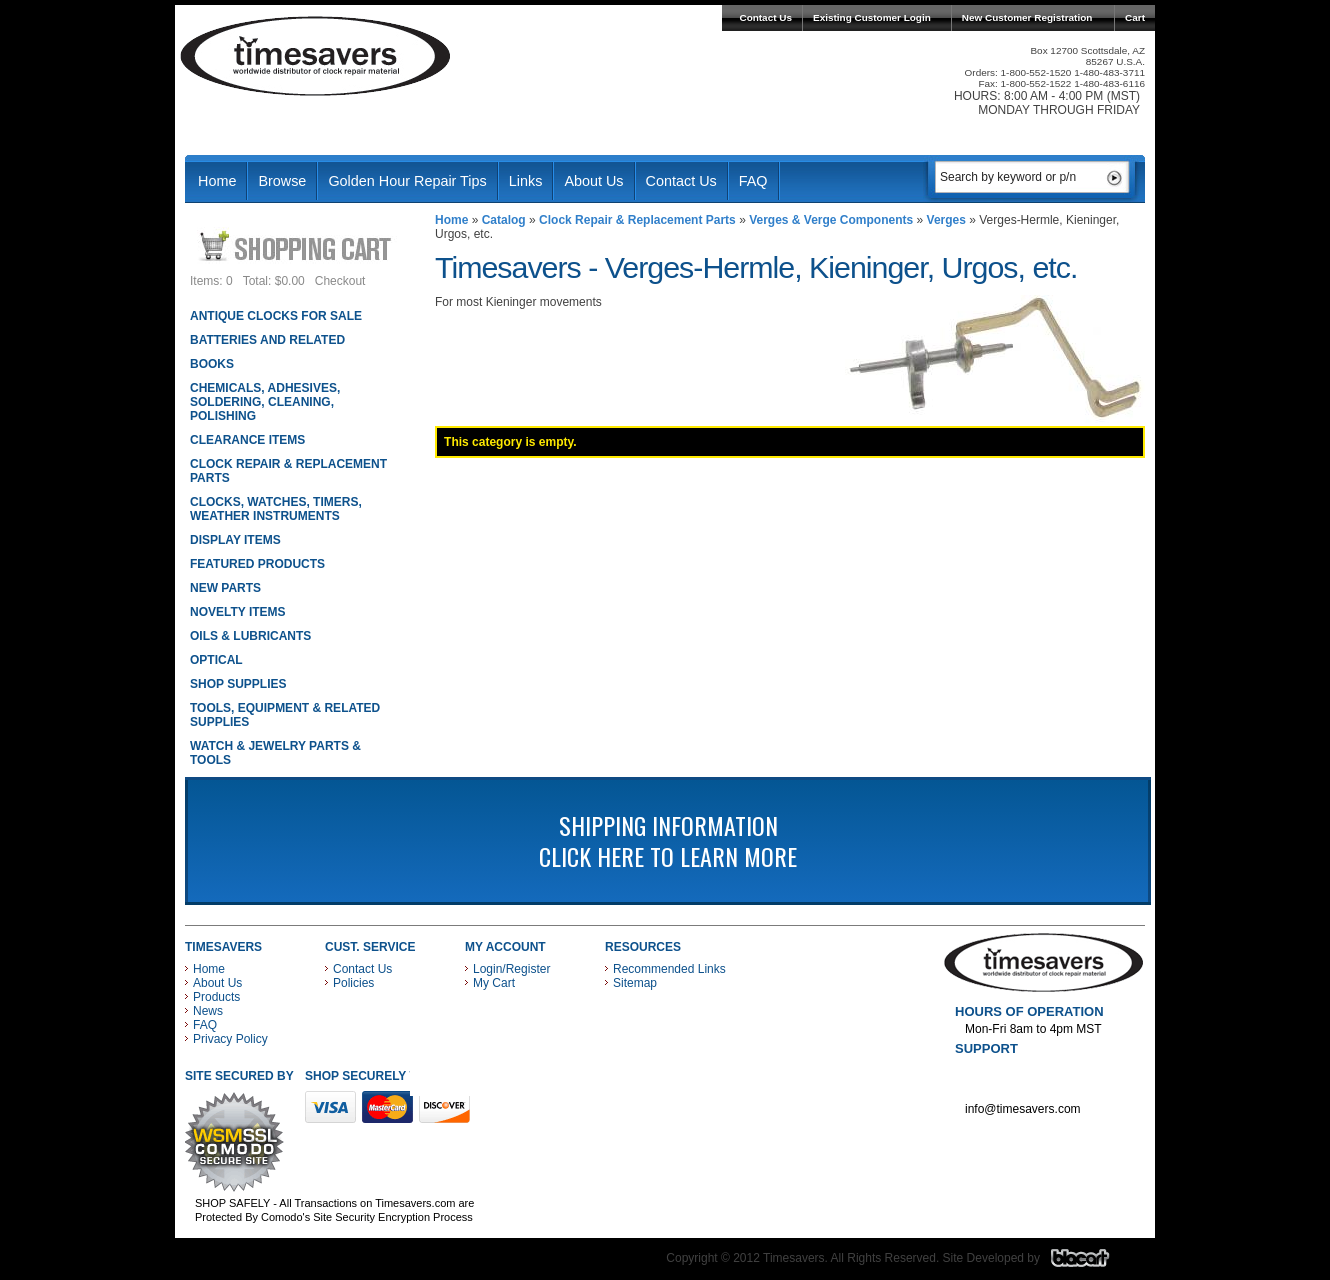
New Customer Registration (1027, 17)
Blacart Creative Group (1092, 1263)
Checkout (340, 281)
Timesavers (316, 56)
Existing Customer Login (872, 17)
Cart (1135, 17)
